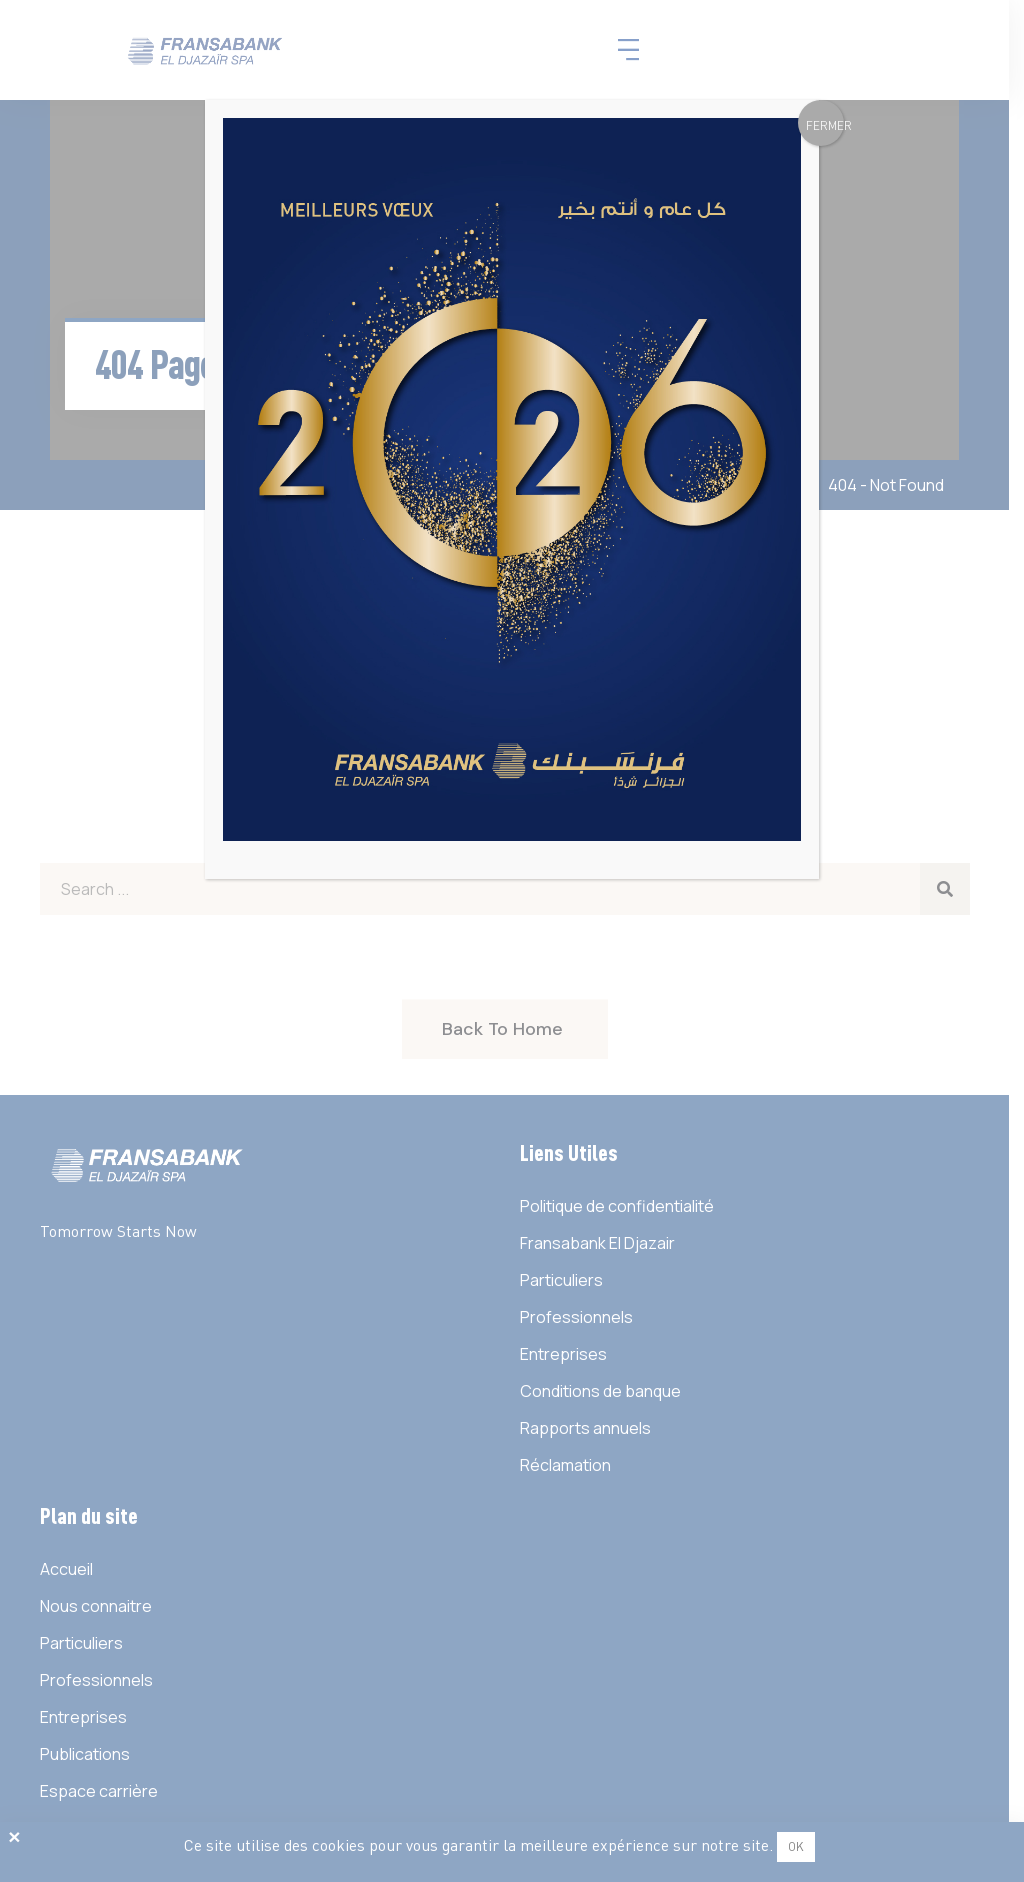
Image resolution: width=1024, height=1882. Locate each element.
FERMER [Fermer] (825, 125)
